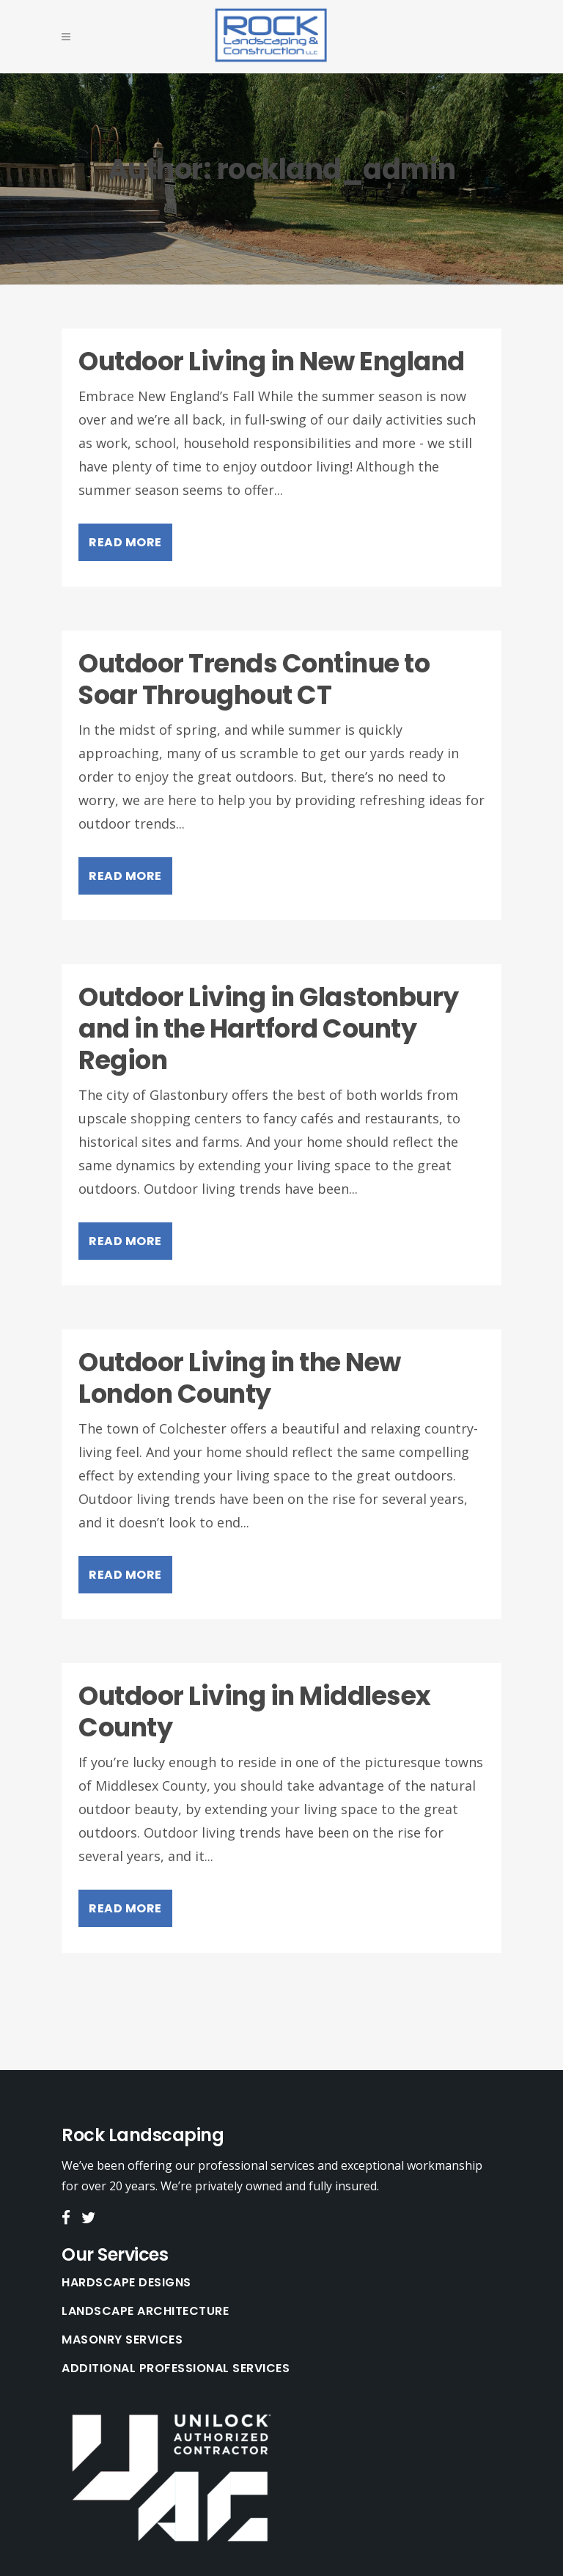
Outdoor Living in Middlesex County (254, 1711)
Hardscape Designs (126, 2283)
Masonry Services (122, 2340)
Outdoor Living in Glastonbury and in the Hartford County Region (268, 1028)
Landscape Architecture (145, 2311)
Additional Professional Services (176, 2368)
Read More (125, 542)
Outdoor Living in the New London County (239, 1378)
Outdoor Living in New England (271, 361)
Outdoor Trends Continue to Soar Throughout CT (254, 679)
